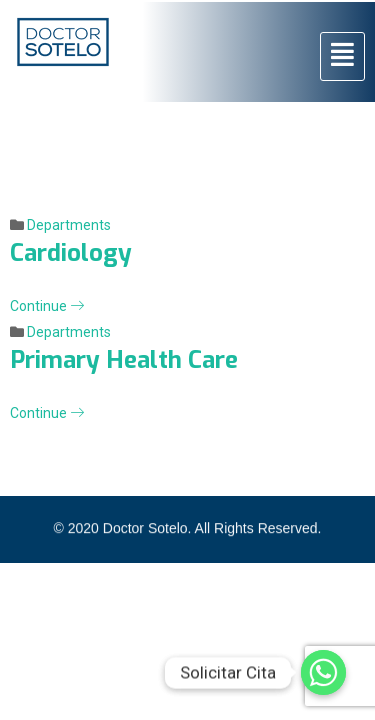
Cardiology (71, 253)
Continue (47, 306)
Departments (69, 225)
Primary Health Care (124, 360)
